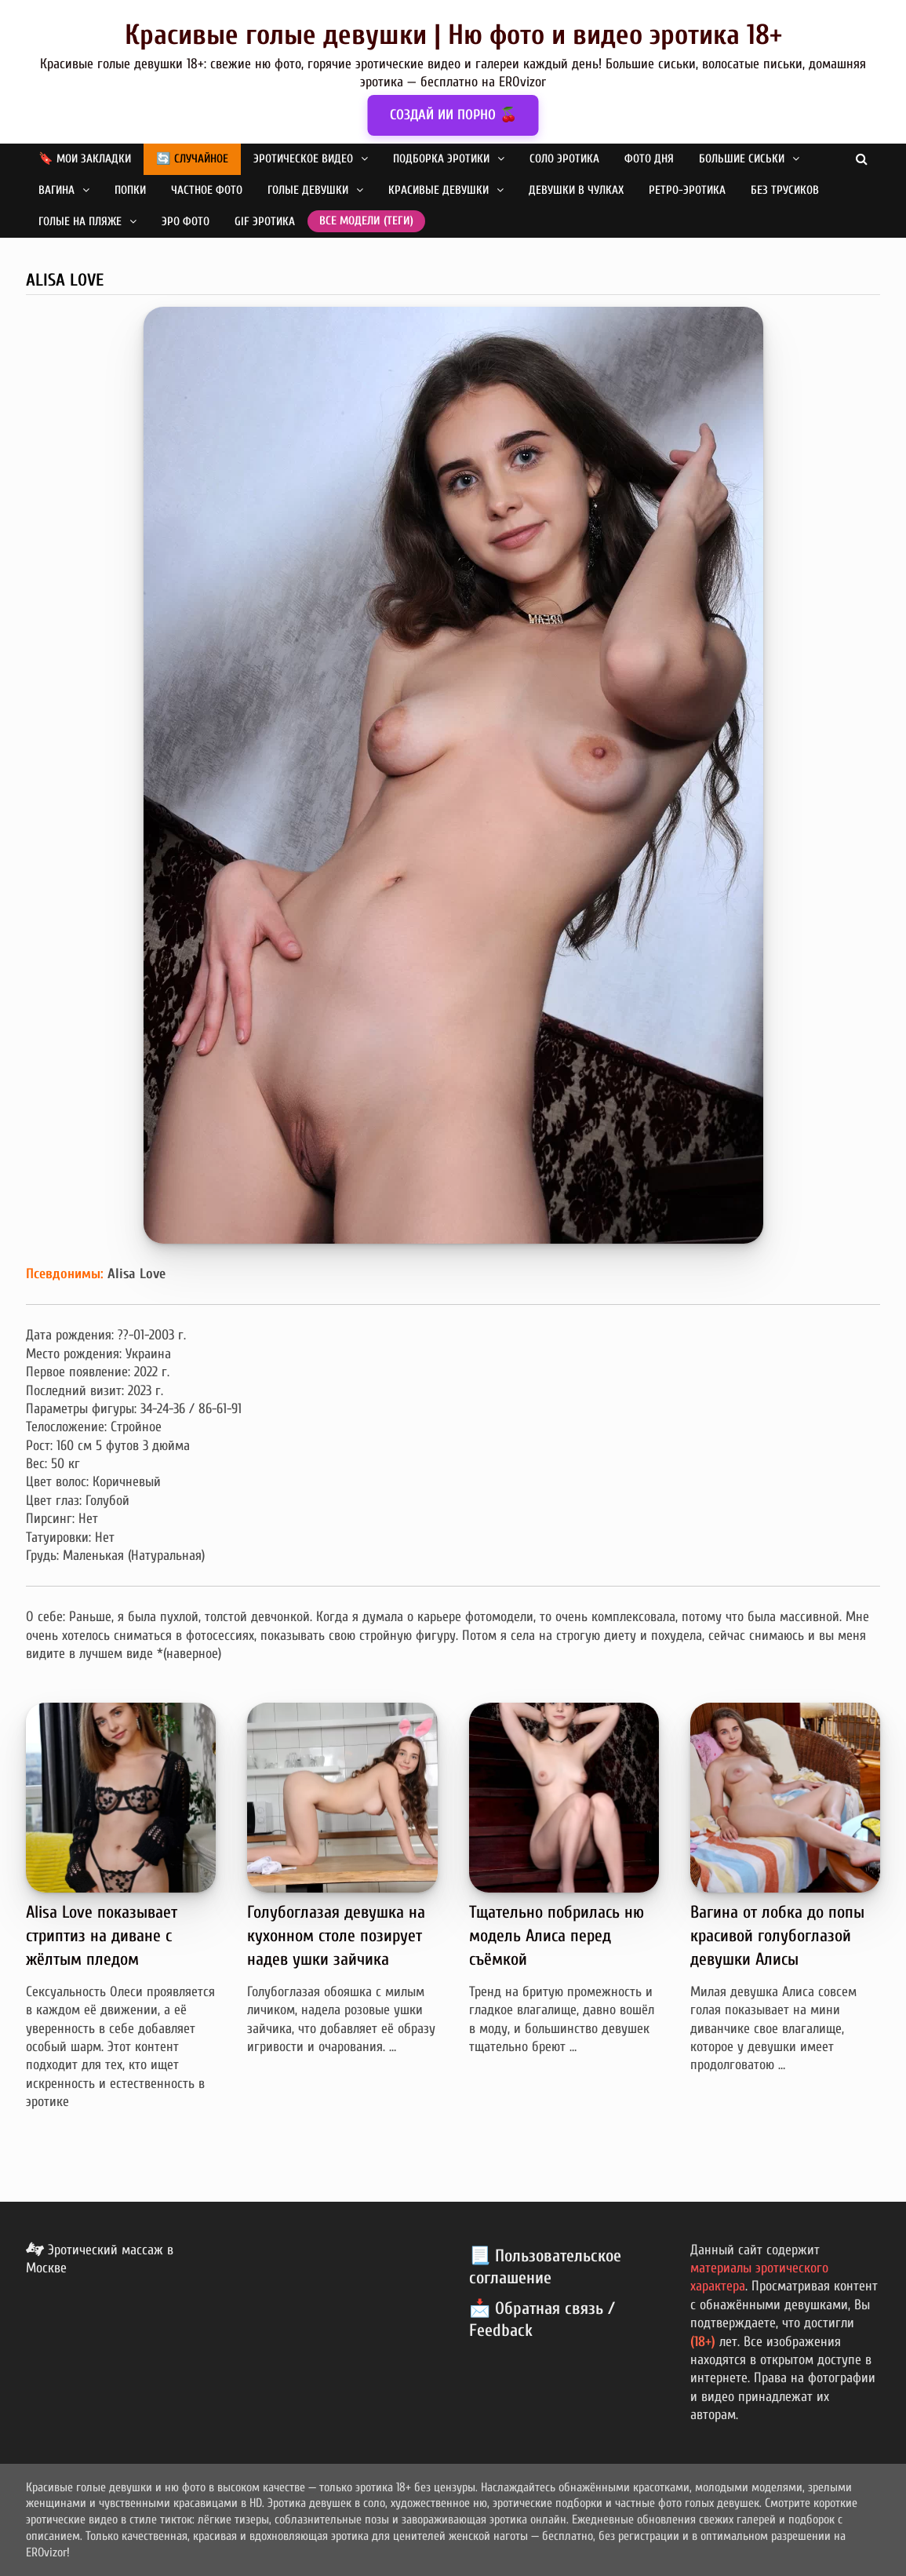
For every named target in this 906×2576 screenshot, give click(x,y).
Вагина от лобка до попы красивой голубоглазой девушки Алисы (777, 1935)
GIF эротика (265, 221)
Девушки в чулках (576, 190)
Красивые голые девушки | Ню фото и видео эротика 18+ (453, 35)
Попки (130, 190)
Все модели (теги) (366, 221)
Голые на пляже (80, 221)
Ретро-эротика (687, 190)
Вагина (56, 190)
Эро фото (185, 221)
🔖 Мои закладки (84, 159)
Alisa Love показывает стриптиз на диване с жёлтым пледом (101, 1935)
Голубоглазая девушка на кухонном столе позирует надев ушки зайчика (336, 1935)
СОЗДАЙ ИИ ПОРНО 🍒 (453, 115)
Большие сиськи (741, 159)
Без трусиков (785, 190)
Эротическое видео (303, 159)
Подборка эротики (441, 159)
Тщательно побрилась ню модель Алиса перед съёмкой (556, 1935)
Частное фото (206, 190)
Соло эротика (564, 159)
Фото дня (649, 159)
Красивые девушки (438, 190)
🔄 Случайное (192, 159)
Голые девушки (307, 190)
